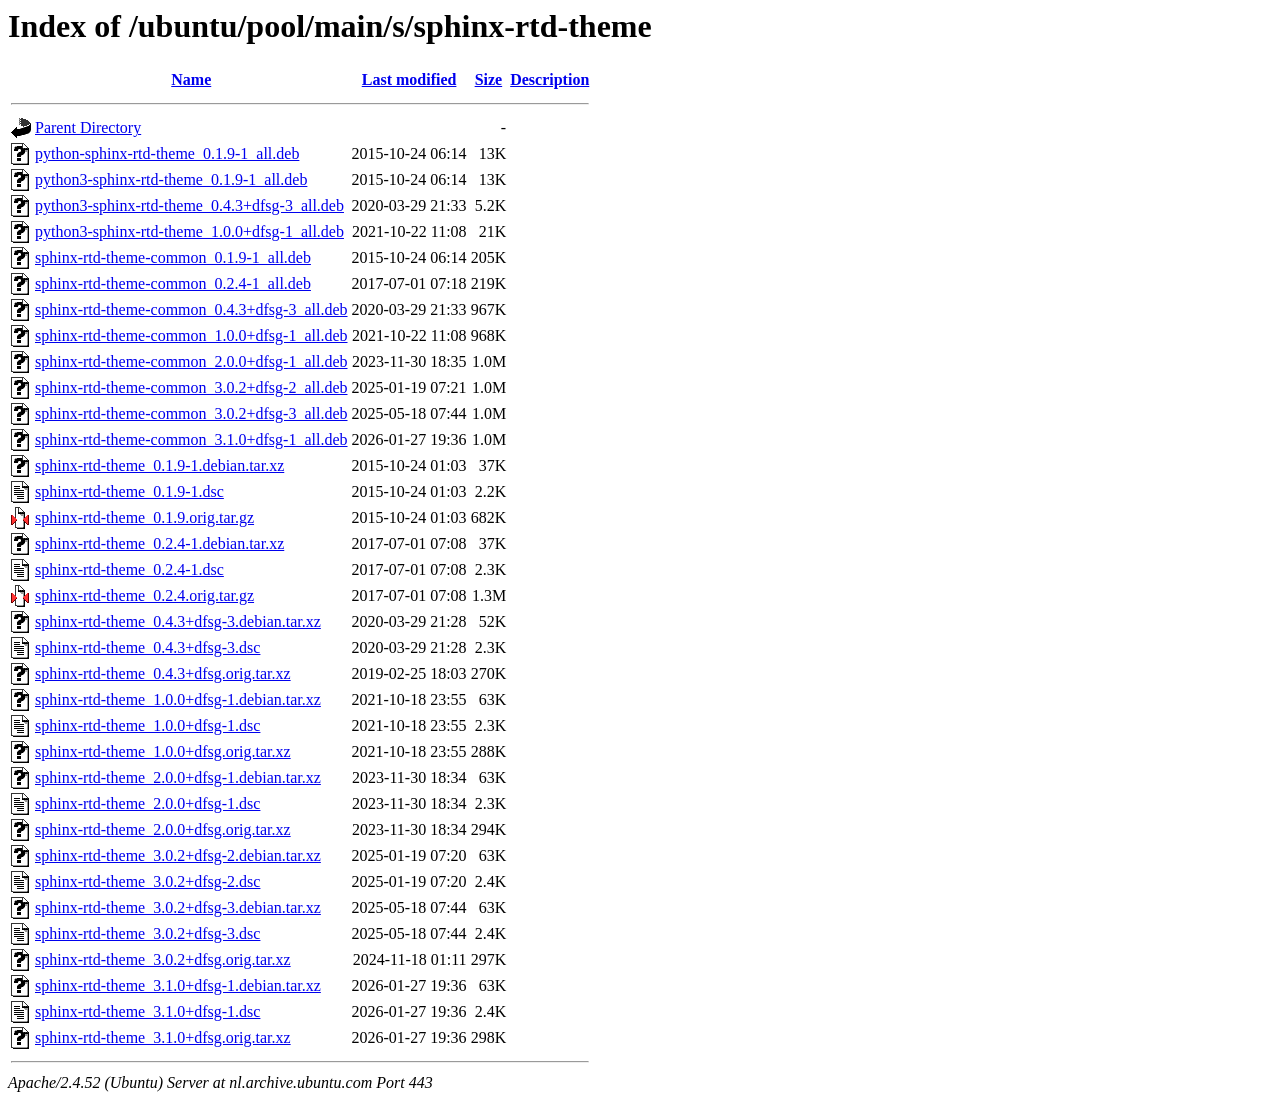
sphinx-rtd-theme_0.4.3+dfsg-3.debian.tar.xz (178, 621)
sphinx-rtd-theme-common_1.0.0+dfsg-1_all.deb (191, 335)
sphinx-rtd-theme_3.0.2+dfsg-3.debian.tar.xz (178, 907)
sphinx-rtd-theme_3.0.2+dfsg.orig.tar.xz (163, 959)
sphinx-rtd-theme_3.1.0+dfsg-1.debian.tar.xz (178, 985)
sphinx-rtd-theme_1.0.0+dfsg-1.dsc (147, 725)
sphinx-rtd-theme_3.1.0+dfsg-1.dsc (147, 1011)
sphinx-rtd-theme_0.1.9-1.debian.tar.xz (159, 465)
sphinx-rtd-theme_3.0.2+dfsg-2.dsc (147, 881)
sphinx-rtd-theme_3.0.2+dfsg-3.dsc (147, 933)
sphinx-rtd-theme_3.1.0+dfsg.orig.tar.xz (163, 1037)
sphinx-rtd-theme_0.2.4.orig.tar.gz (144, 595)
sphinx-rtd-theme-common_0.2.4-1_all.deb (173, 283)
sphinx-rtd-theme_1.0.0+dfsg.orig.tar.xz (163, 751)
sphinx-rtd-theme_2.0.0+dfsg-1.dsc (147, 803)
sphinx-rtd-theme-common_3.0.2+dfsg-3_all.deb (191, 413)
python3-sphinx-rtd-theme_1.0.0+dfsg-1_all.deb (189, 231)
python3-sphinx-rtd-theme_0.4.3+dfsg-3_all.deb (189, 205)
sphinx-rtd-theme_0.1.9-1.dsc (129, 491)
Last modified (409, 79)
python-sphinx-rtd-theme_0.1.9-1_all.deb (167, 153)
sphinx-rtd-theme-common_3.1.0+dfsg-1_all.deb (191, 439)
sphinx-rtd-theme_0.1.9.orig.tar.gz (144, 517)
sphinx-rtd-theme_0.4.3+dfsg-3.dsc (147, 647)
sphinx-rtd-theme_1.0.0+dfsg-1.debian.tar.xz (178, 699)
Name (191, 79)
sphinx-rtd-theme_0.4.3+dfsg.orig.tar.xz (163, 673)
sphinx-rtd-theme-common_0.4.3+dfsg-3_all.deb (191, 309)
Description (549, 79)
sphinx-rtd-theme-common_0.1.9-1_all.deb (173, 257)
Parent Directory (88, 127)
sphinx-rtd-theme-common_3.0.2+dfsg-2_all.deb (191, 387)
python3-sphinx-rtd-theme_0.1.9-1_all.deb (171, 179)
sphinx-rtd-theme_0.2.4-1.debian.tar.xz (159, 543)
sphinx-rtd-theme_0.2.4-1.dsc (129, 569)
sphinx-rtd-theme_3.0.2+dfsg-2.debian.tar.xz (178, 855)
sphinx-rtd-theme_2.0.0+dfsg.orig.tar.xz (163, 829)
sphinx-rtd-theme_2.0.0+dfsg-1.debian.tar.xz (178, 777)
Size (489, 79)
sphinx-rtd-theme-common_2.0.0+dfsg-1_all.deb (191, 361)
